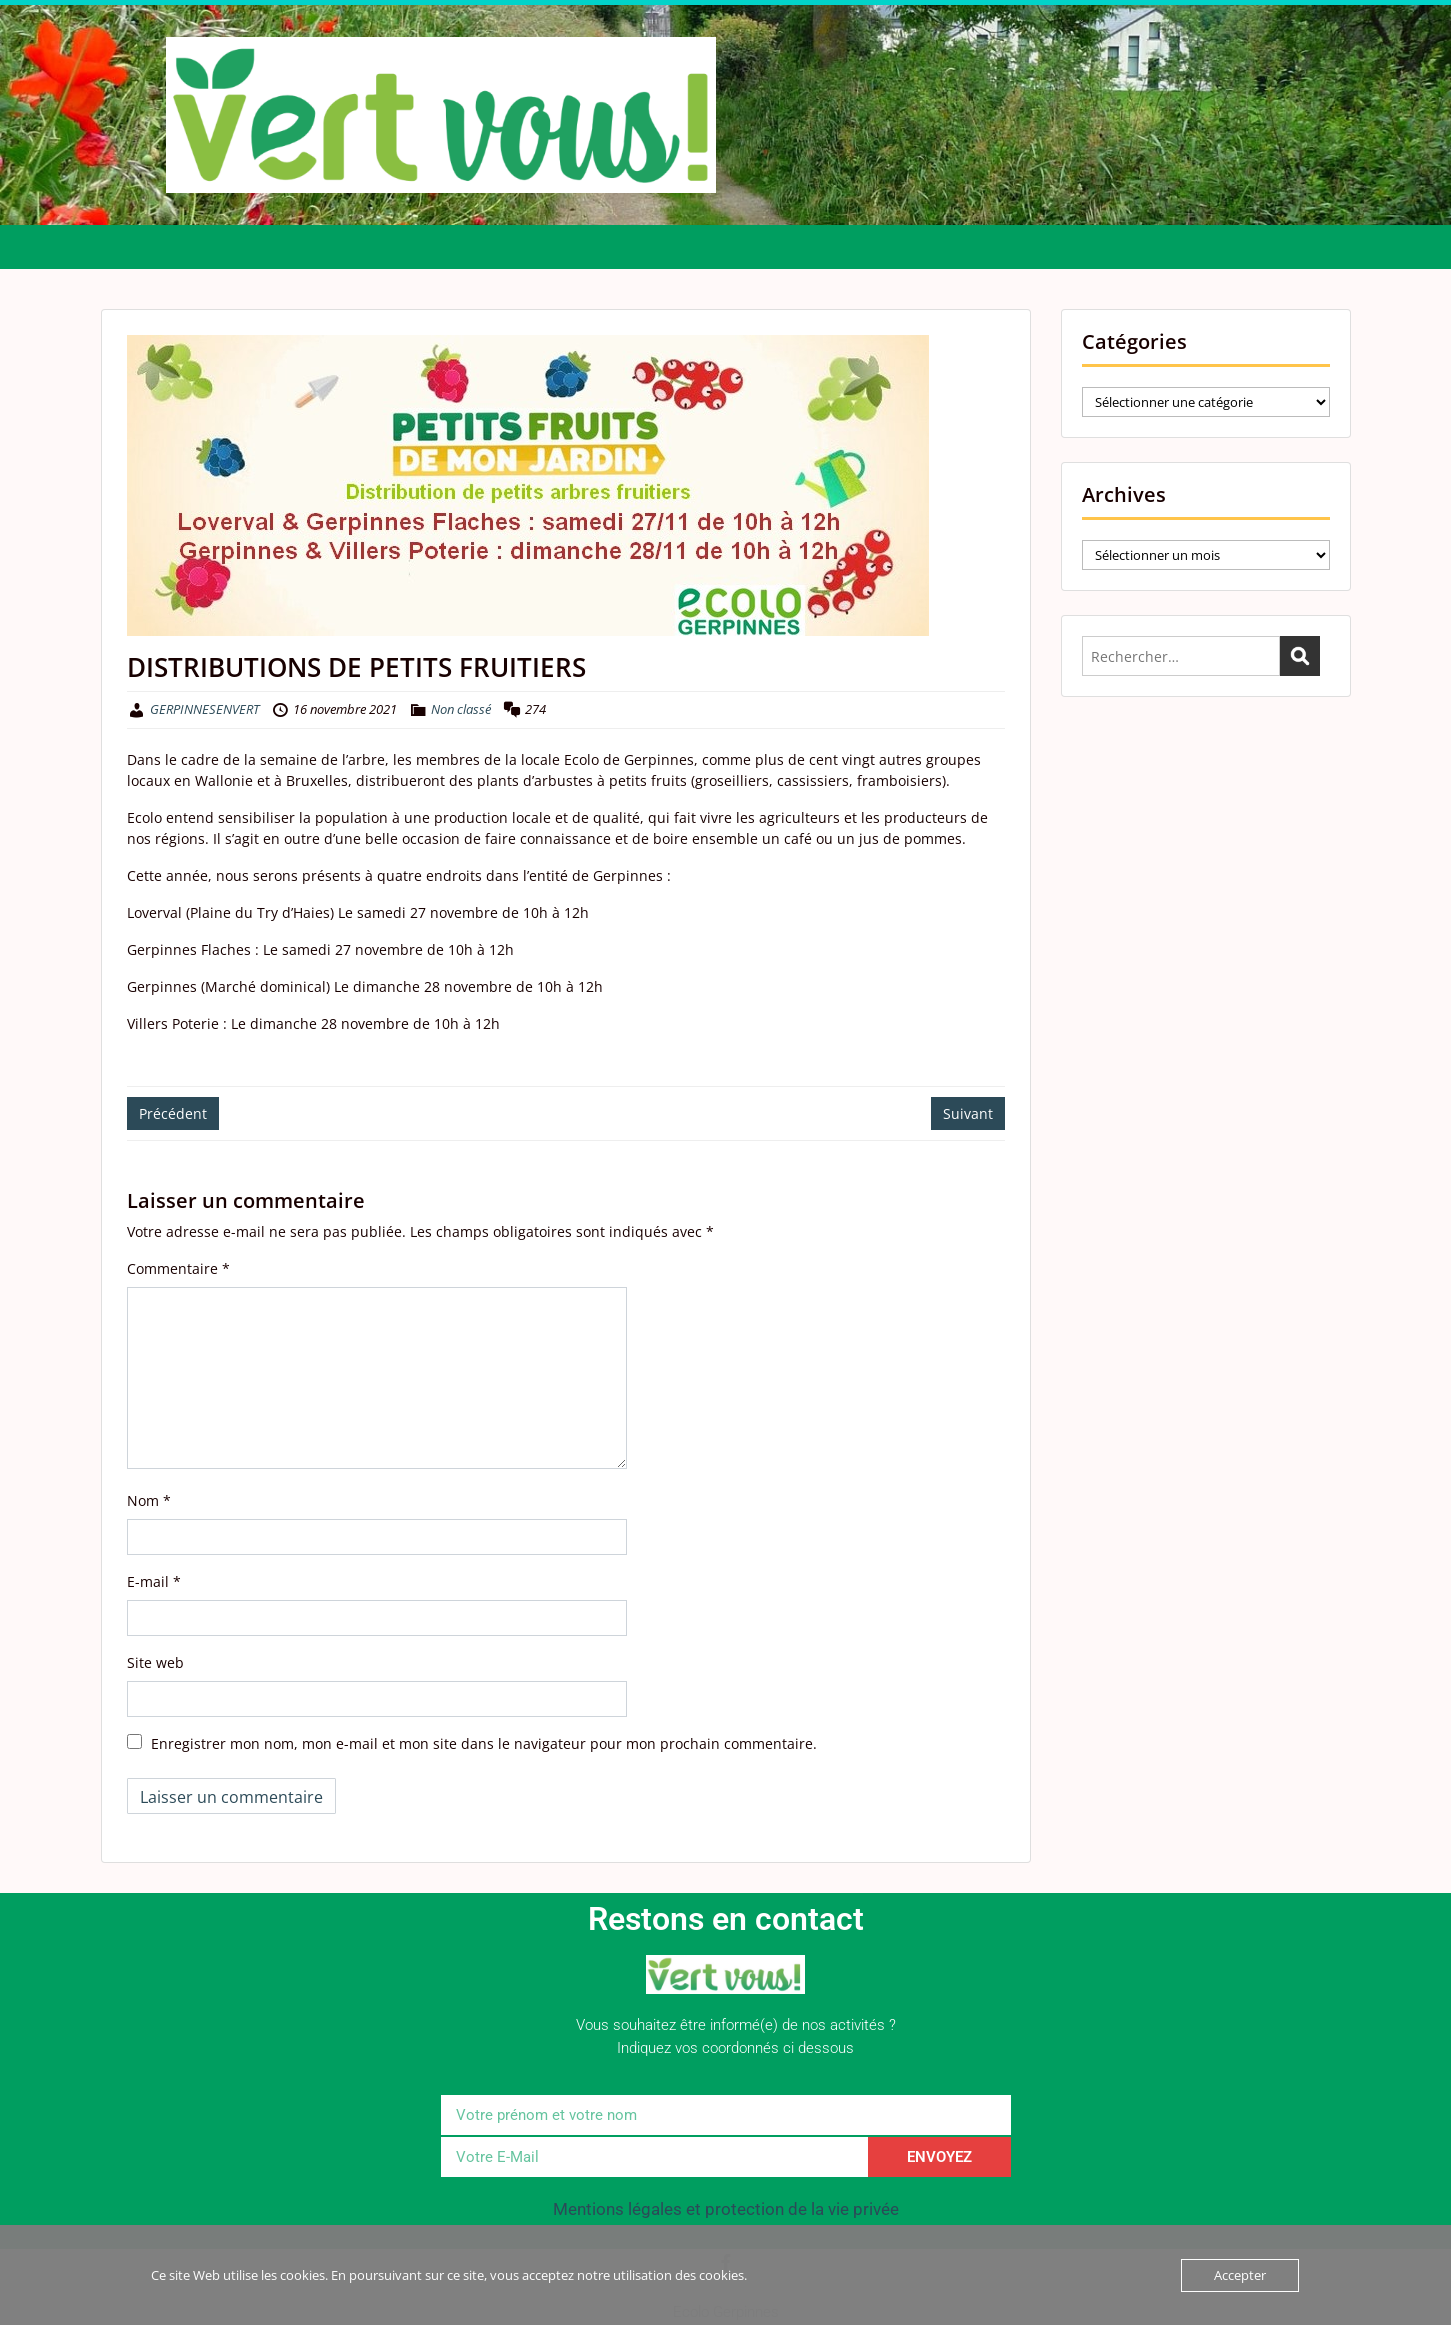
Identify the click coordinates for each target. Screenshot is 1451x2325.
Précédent (173, 1113)
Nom (149, 1500)
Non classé (461, 709)
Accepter (1240, 2275)
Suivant (968, 1113)
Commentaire (178, 1268)
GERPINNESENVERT (204, 709)
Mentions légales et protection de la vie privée (726, 2209)
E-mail (154, 1581)
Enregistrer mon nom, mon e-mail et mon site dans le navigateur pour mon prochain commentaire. (484, 1743)
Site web (155, 1662)
